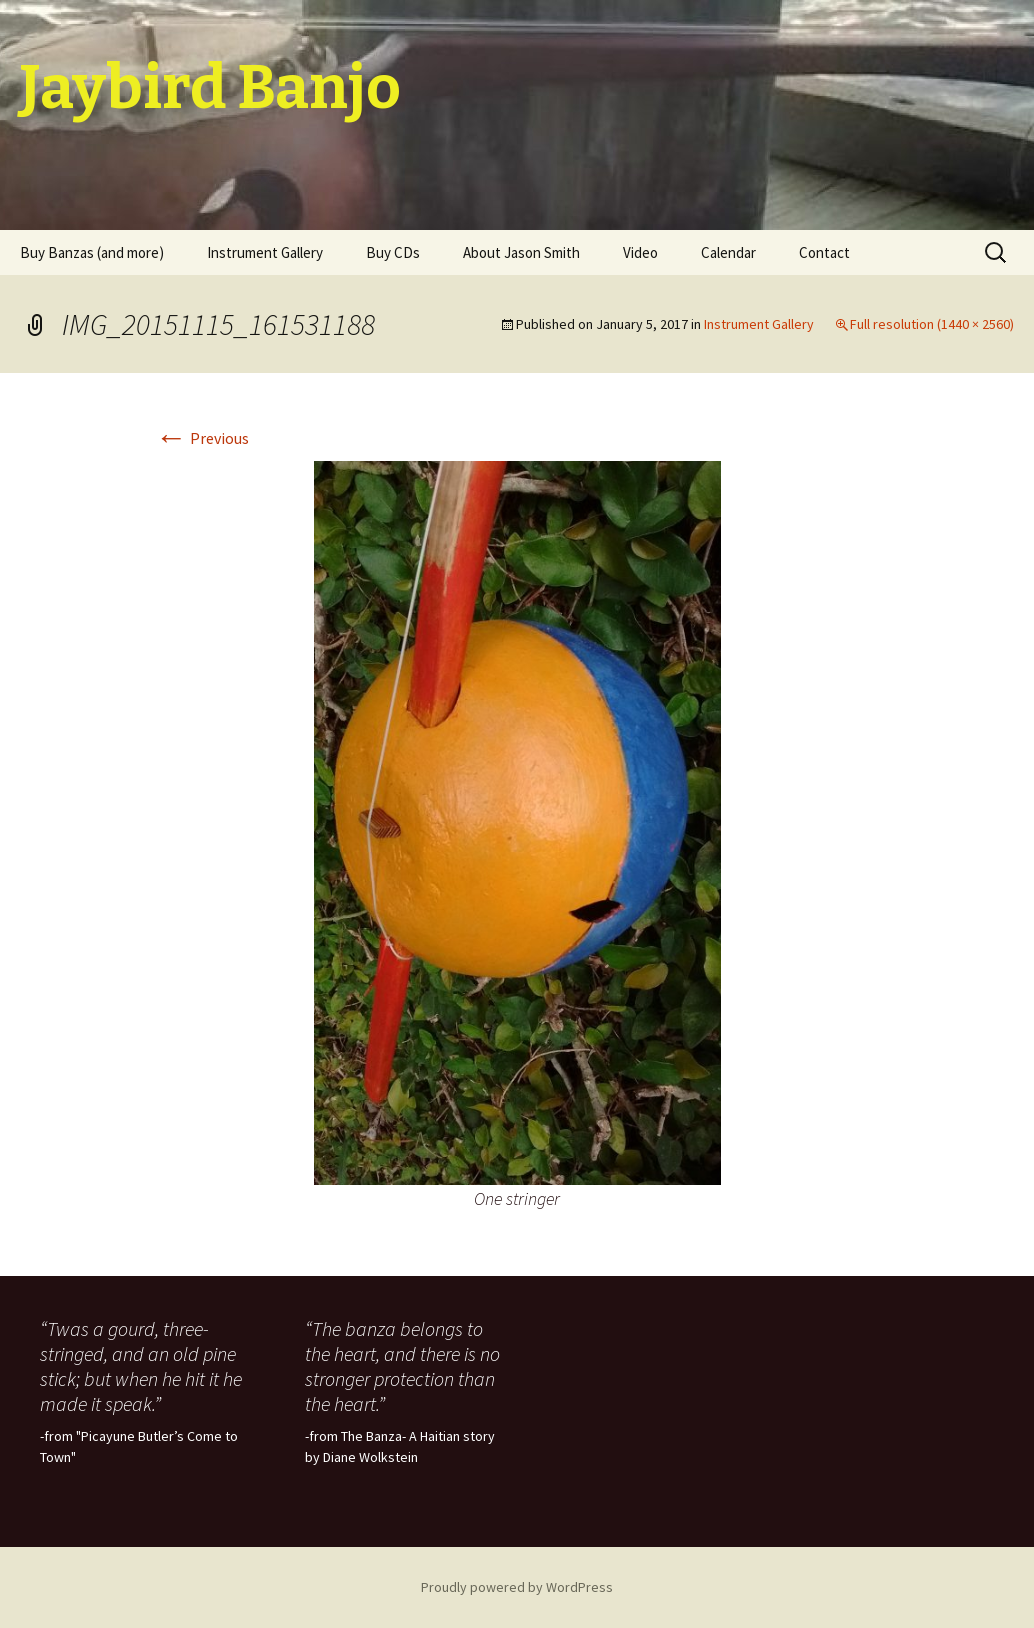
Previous (202, 438)
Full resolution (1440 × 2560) (932, 324)
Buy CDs (393, 252)
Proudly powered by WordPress (517, 1587)
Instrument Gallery (265, 252)
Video (640, 252)
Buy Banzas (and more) (92, 252)
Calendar (728, 252)
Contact (824, 252)
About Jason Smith (521, 252)
